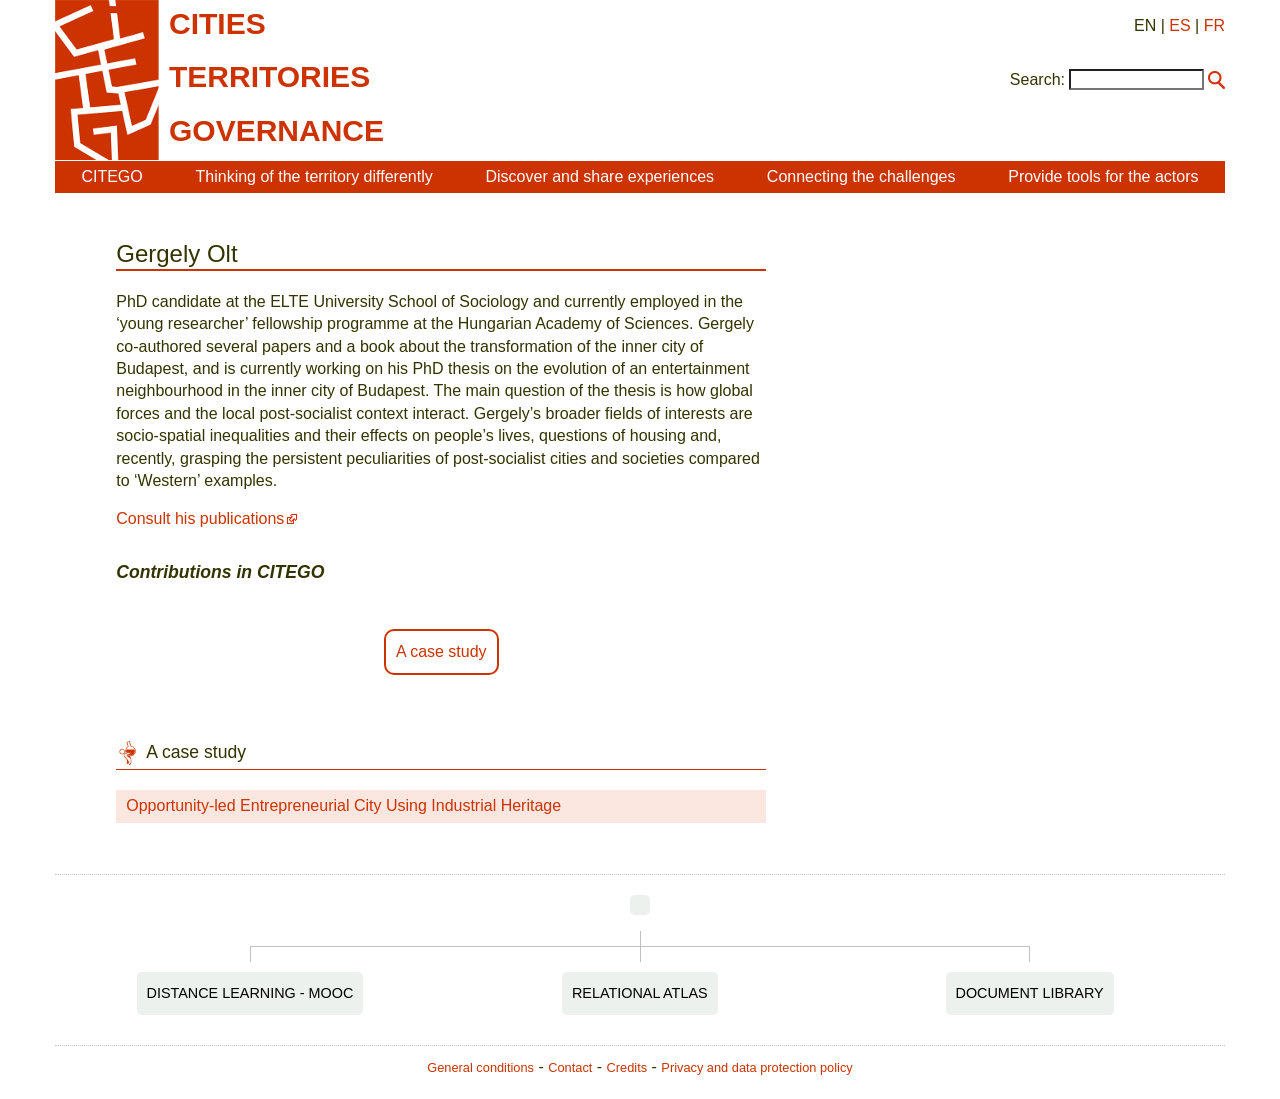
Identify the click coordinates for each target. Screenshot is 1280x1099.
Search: (1037, 79)
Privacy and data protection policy (756, 1067)
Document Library (1030, 993)
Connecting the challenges (861, 176)
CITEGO (111, 176)
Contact (570, 1067)
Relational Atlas (640, 993)
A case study (441, 651)
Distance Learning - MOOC (250, 993)
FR (1214, 25)
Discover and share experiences (599, 176)
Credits (627, 1067)
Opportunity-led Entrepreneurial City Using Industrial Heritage (343, 805)
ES (1179, 25)
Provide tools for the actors (1103, 176)
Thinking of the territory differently (314, 176)
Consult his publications (200, 518)
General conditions (480, 1067)
